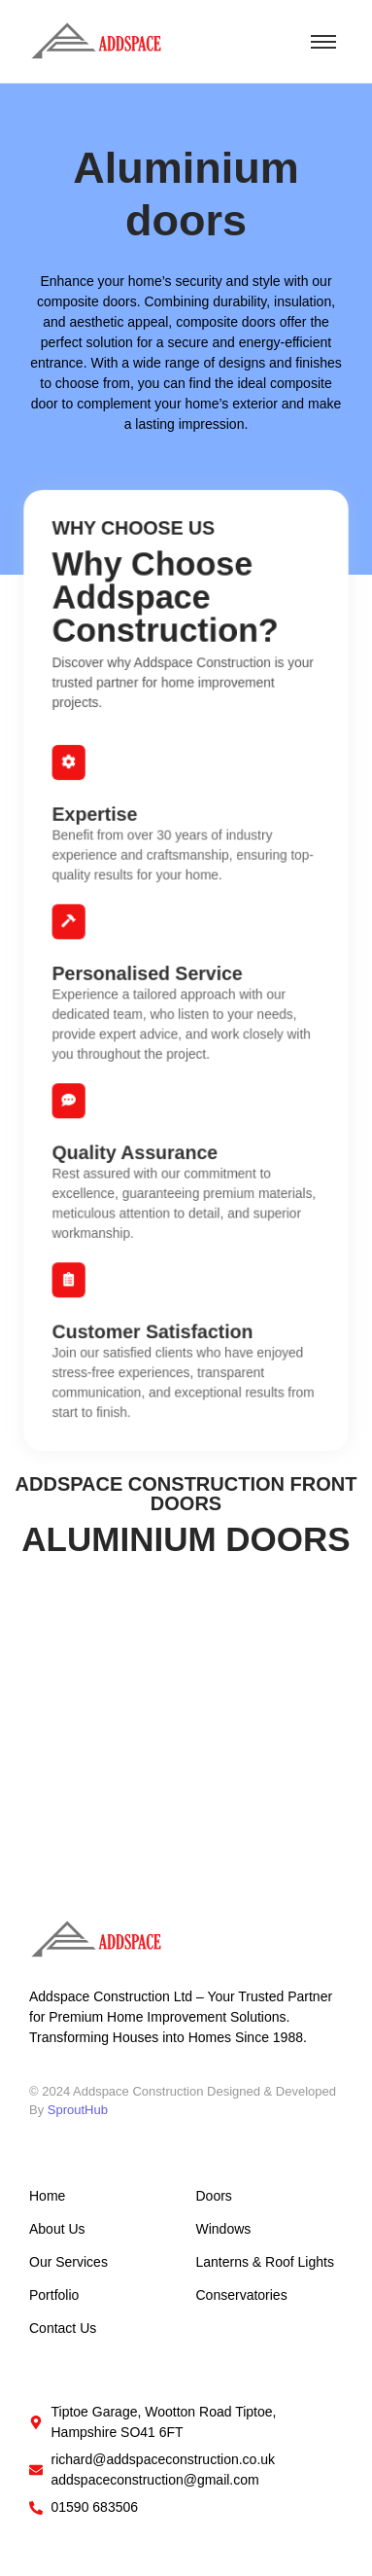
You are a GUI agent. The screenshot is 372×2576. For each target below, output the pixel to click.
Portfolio (54, 2295)
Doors (214, 2196)
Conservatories (241, 2295)
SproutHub (78, 2109)
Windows (224, 2229)
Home (47, 2196)
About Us (57, 2229)
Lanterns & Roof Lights (265, 2262)
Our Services (68, 2262)
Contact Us (62, 2328)
